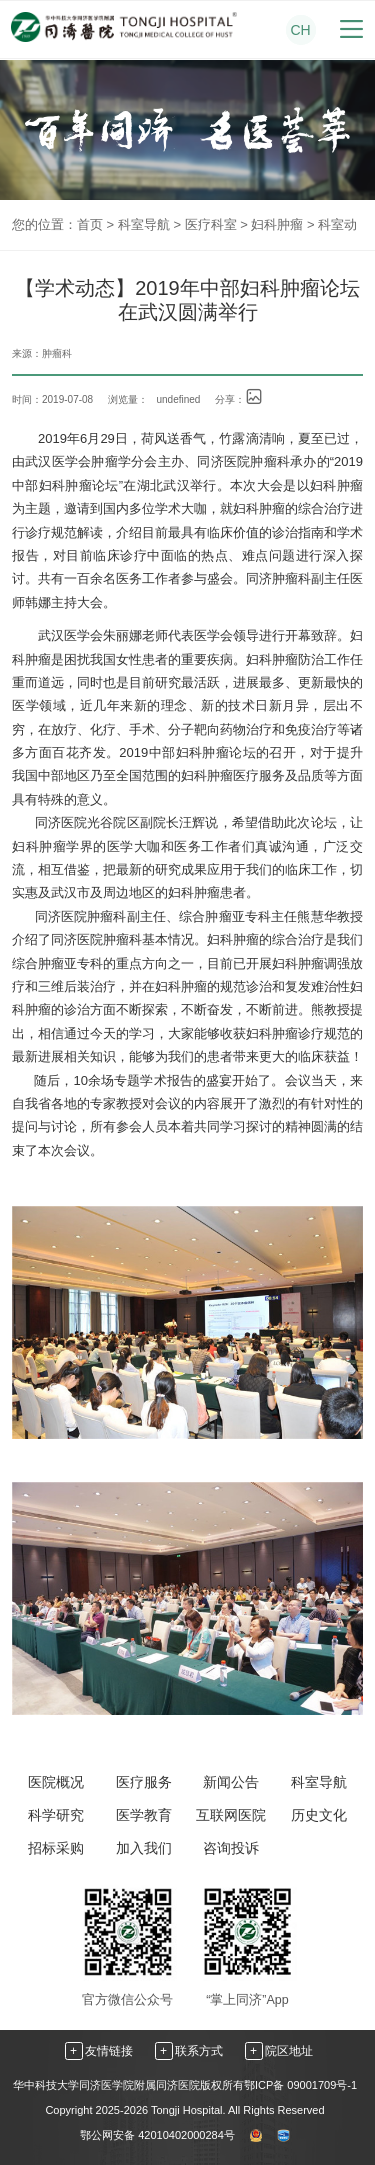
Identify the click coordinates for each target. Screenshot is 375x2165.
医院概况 (56, 1782)
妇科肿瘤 (277, 224)
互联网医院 (231, 1815)
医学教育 (144, 1815)
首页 (90, 224)
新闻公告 (231, 1782)
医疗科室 (211, 224)
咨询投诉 (231, 1848)
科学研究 (56, 1815)
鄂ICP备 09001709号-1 (300, 2085)
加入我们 (144, 1848)
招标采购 (56, 1848)
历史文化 (319, 1815)
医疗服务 (144, 1782)
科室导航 (144, 224)
